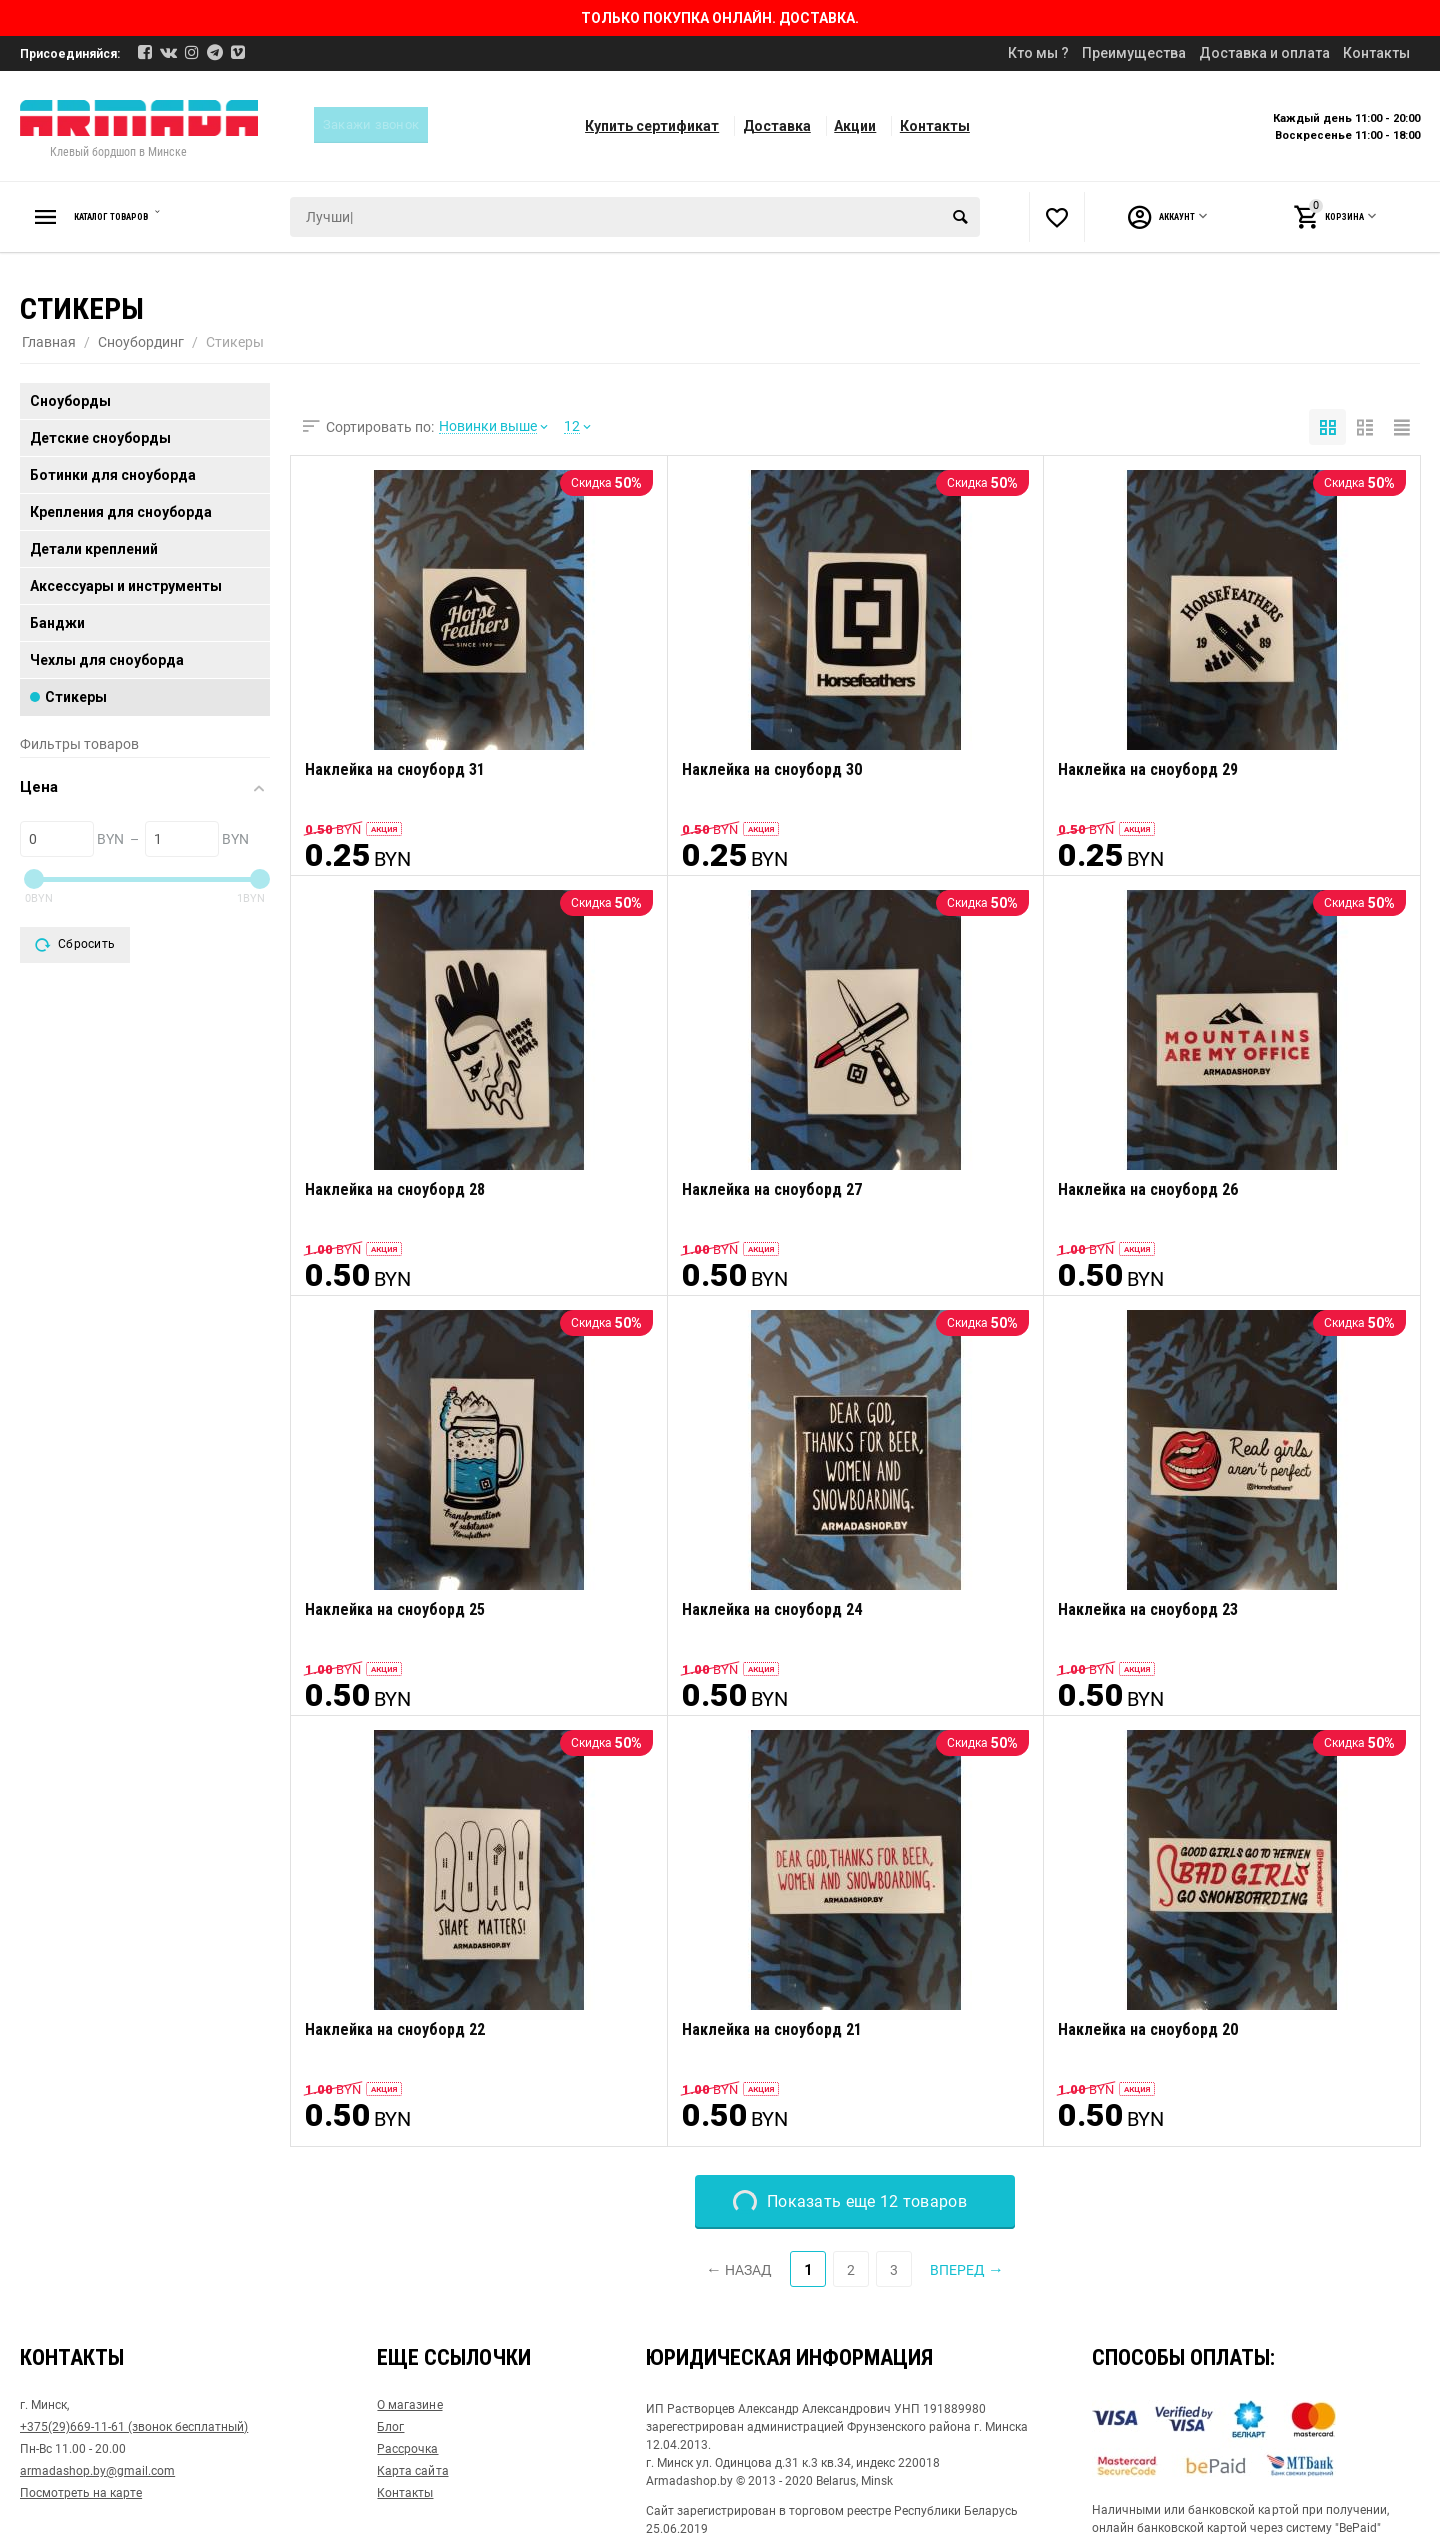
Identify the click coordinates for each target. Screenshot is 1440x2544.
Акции (855, 126)
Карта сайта (412, 2471)
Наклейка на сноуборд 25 (395, 1609)
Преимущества (1134, 53)
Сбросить (75, 945)
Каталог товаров (134, 217)
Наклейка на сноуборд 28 (395, 1189)
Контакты (1376, 53)
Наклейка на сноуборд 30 (772, 769)
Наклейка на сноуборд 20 (1148, 2029)
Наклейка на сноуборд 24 (772, 1609)
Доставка (777, 126)
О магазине (409, 2405)
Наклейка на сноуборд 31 (395, 769)
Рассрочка (407, 2449)
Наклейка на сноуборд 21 (772, 2029)
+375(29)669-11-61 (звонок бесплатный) (134, 2427)
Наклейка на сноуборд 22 (395, 2029)
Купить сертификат (652, 126)
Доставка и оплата (1264, 53)
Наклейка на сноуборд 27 (772, 1189)
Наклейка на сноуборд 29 (1148, 769)
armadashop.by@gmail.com (97, 2471)
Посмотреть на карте (81, 2493)
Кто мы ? (1038, 53)
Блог (390, 2427)
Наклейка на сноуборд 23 (1148, 1609)
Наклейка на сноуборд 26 (1148, 1189)
